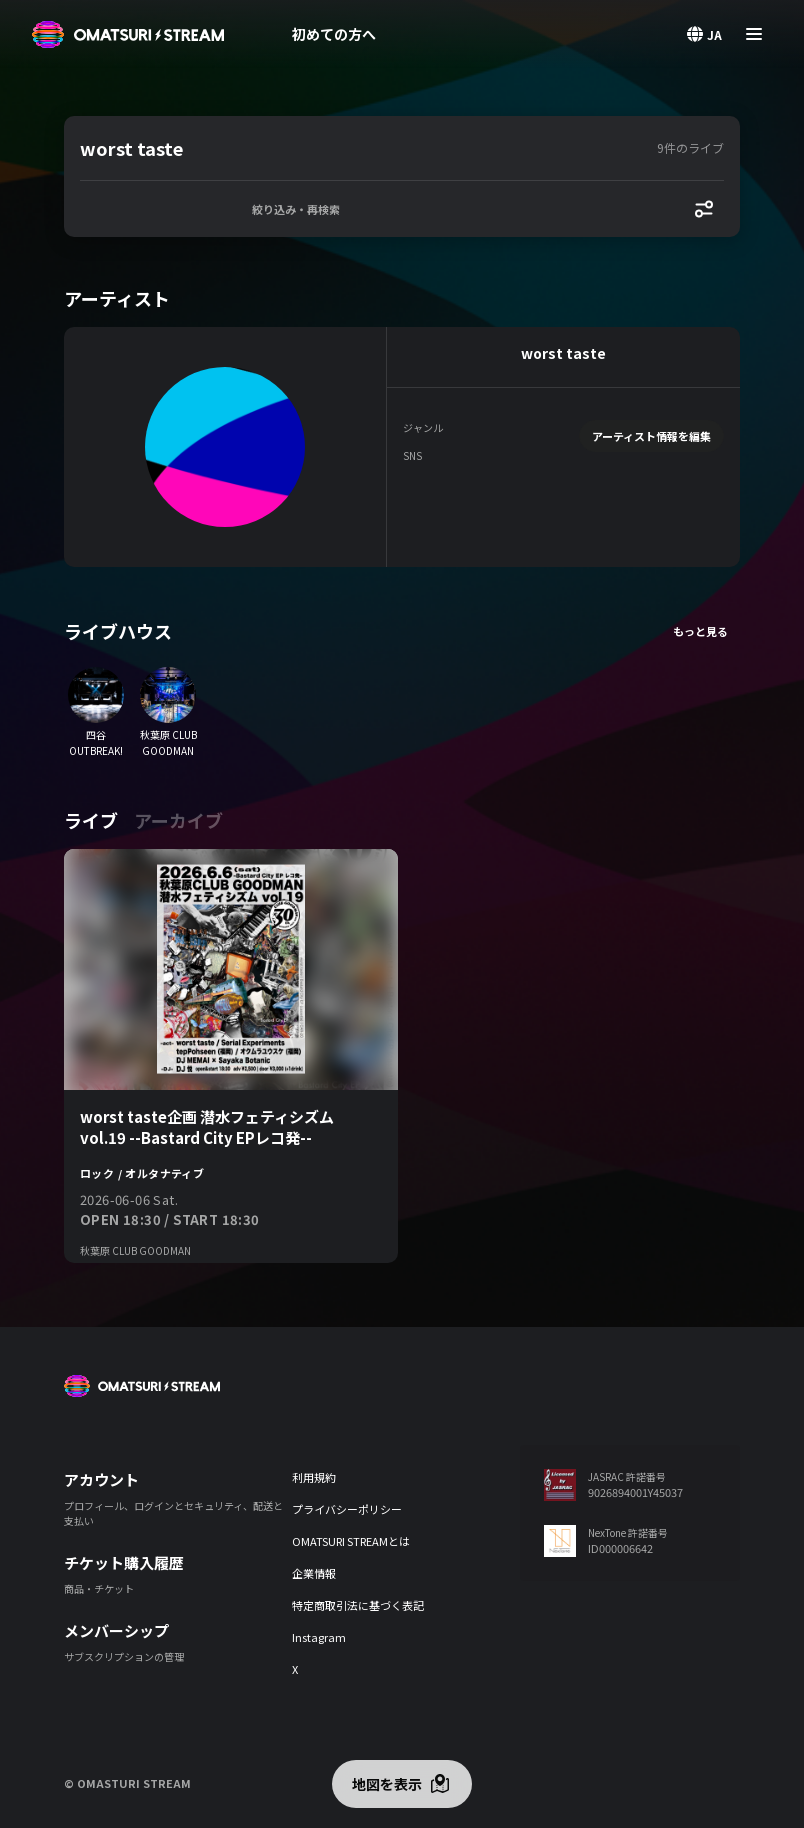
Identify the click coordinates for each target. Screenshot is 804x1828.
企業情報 (314, 1573)
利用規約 (314, 1477)
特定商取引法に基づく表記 (358, 1605)
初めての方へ (334, 34)
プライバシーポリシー (347, 1509)
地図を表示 (387, 1784)
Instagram (319, 1637)
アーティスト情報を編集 (651, 436)
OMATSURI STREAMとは (351, 1541)
